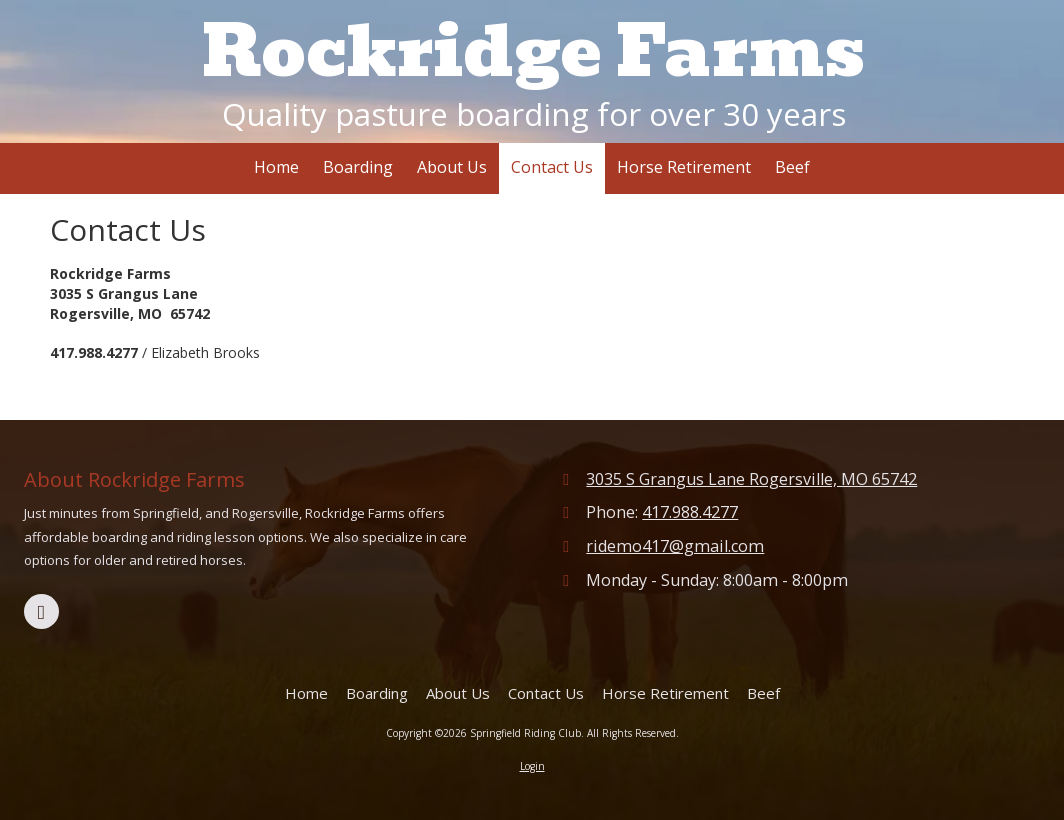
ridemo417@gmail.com (675, 546)
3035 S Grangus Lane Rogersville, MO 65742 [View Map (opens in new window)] (751, 479)
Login (532, 766)
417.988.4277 (690, 512)
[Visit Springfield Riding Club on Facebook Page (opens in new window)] (41, 611)
